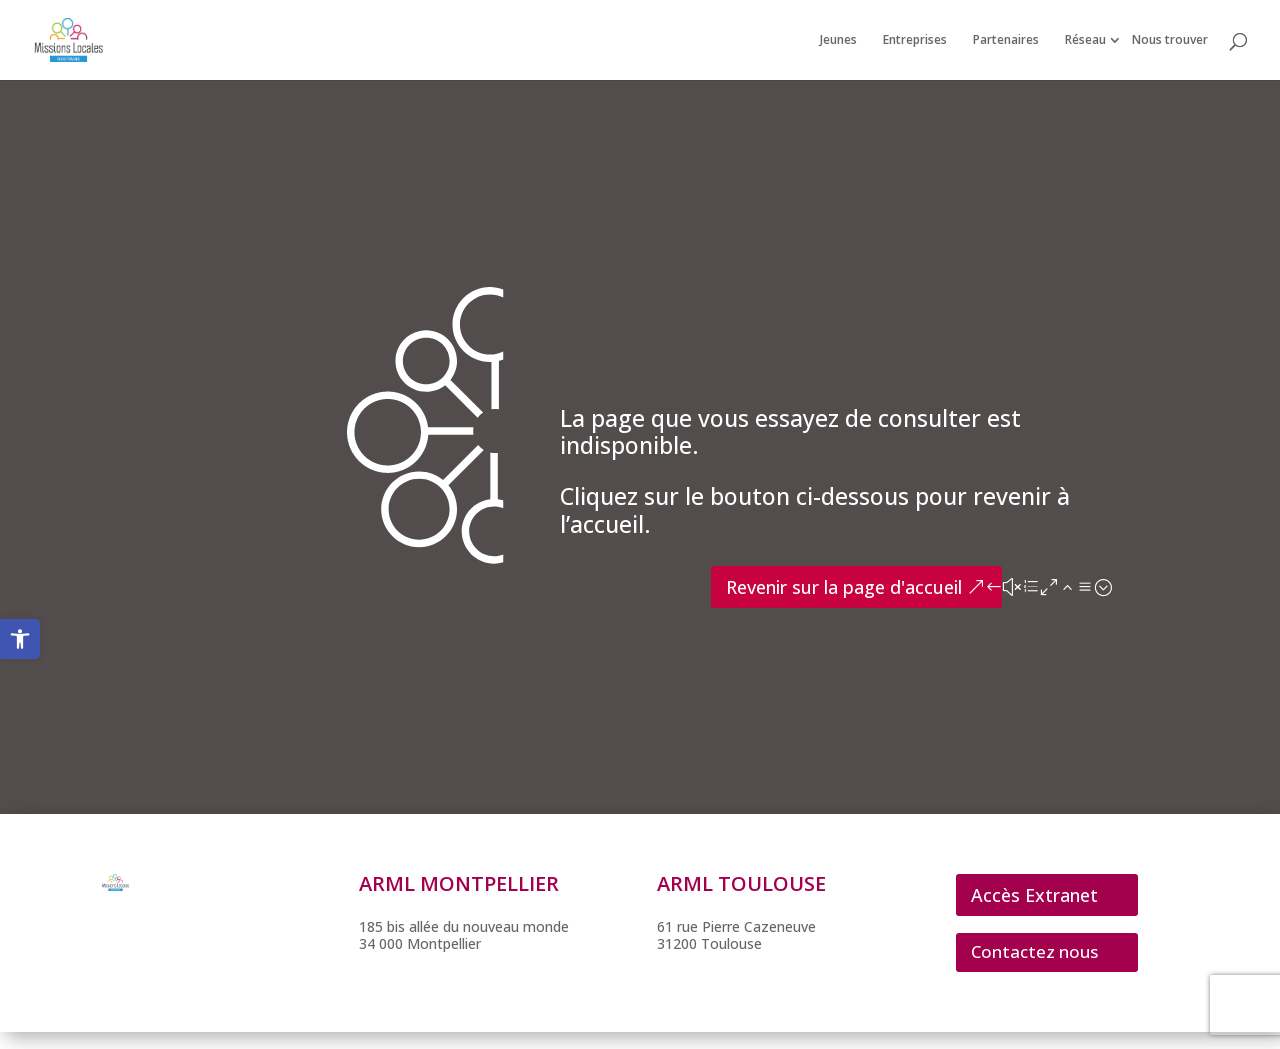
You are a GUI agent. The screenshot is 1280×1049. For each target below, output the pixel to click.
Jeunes (838, 40)
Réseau (1085, 40)
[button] (20, 639)
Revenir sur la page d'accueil (844, 587)
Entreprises (915, 40)
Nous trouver (1170, 40)
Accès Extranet (1034, 895)
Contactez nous (1034, 951)
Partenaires (1006, 40)
